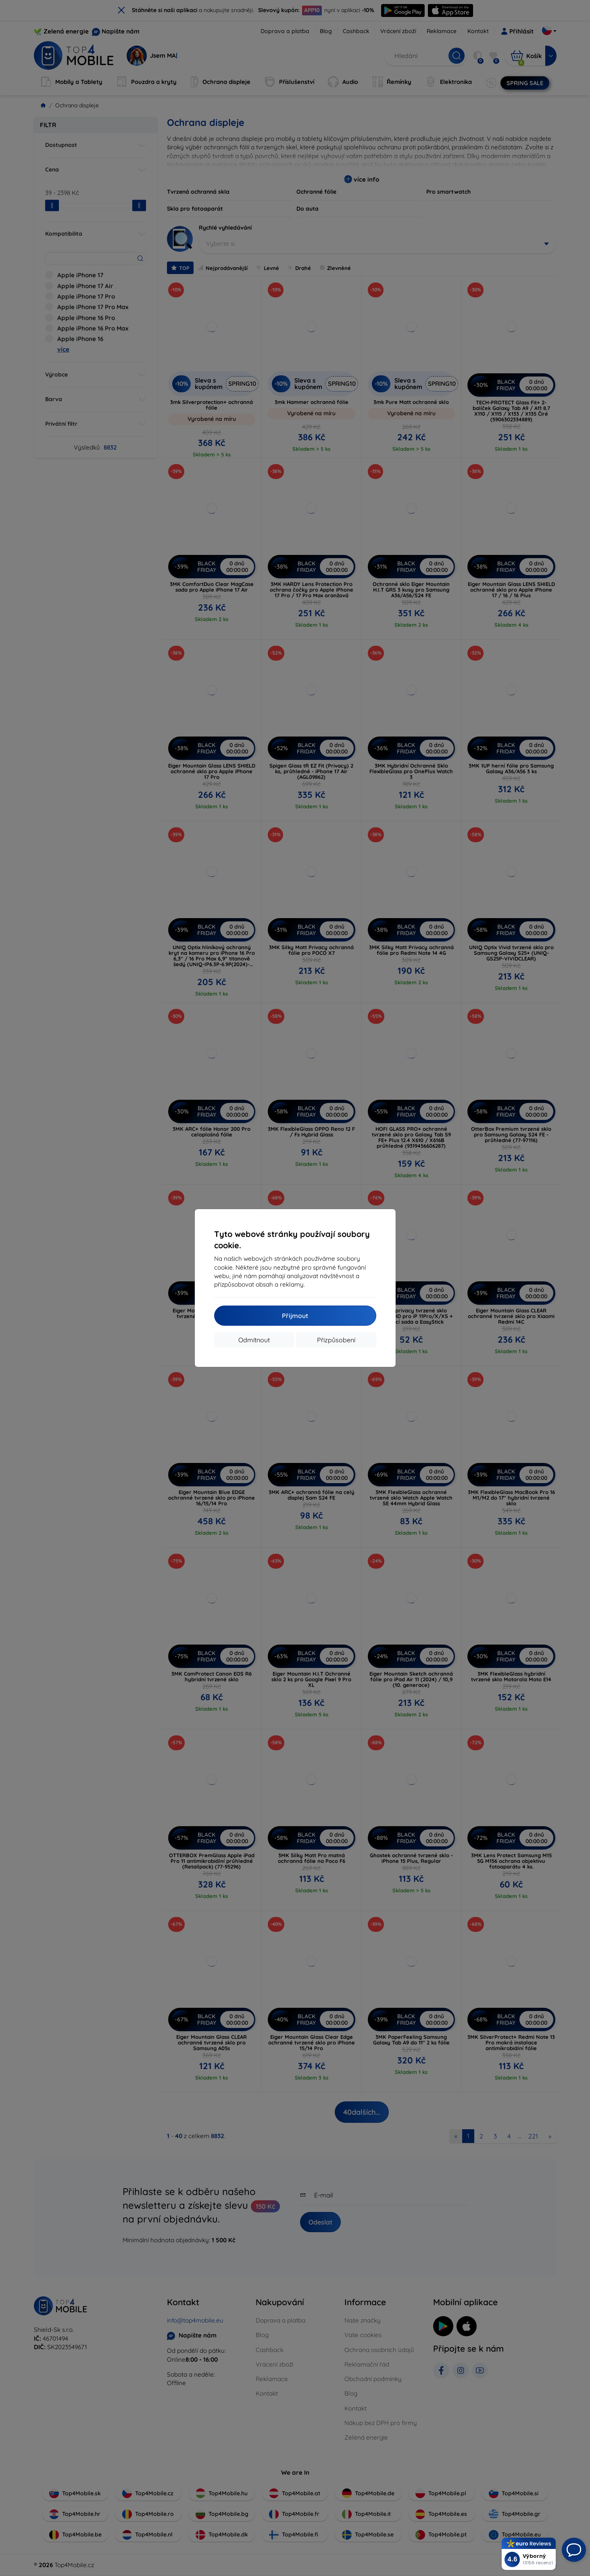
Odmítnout (254, 1340)
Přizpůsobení (336, 1340)
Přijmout (295, 1316)
